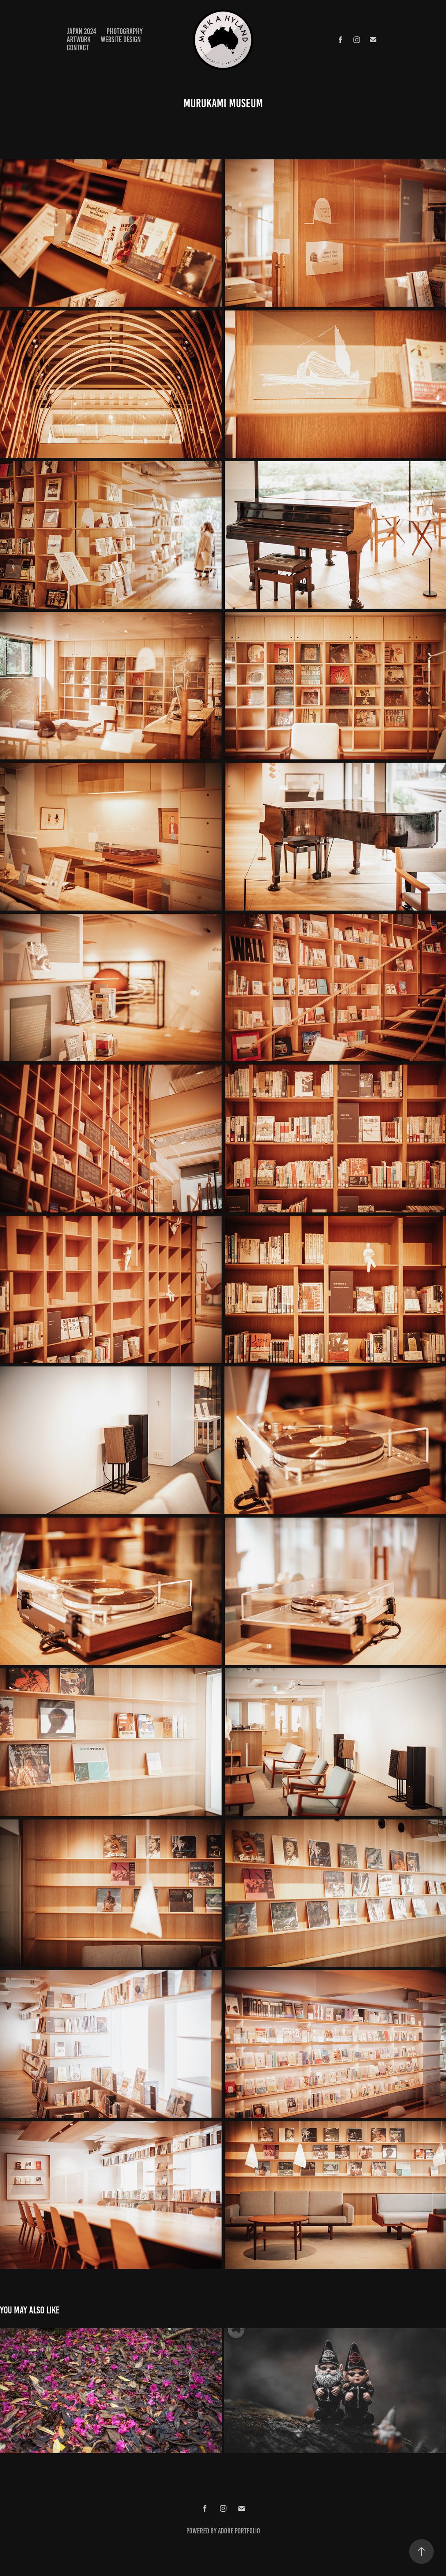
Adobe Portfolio (239, 2531)
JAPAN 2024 (81, 31)
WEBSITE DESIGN (121, 39)
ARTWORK (79, 39)
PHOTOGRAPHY (124, 31)
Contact (78, 47)
